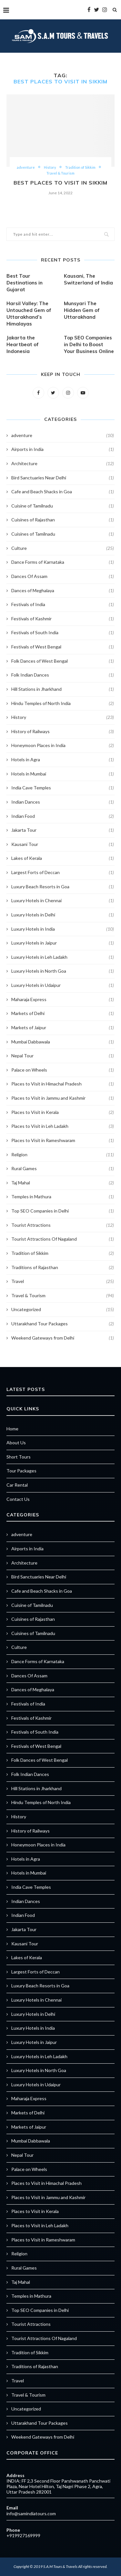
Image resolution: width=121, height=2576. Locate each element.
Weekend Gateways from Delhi (62, 1338)
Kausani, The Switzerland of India (88, 279)
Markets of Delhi (62, 1013)
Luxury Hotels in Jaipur (62, 943)
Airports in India (62, 449)
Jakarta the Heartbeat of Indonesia (22, 344)
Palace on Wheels (62, 1070)
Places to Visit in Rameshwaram (62, 1140)
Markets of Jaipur (62, 1027)
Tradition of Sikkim (80, 167)
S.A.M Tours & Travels (60, 2566)
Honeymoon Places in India (62, 745)
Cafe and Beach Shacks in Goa (62, 491)
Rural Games (62, 1168)
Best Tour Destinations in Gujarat (24, 283)
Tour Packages (21, 1470)
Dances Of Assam (62, 576)
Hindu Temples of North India (62, 703)
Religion (62, 1154)
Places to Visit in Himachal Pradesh (62, 1084)
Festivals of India (62, 604)
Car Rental (17, 1485)
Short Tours (18, 1456)
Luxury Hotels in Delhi (62, 915)
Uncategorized (62, 1309)
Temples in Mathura (62, 1196)
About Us (16, 1442)
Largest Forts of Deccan (62, 872)
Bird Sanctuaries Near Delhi (62, 478)
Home (12, 1428)
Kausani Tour (62, 844)
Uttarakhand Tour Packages (62, 1323)
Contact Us (18, 1499)
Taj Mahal (62, 1183)
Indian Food (62, 816)
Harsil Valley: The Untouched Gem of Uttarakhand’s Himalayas (28, 313)
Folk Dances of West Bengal (62, 661)
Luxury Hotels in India (62, 929)
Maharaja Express (62, 999)
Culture (62, 548)
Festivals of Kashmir (62, 618)
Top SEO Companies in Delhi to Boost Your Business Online (89, 344)
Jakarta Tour (62, 830)
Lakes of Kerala (62, 858)
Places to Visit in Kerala (62, 1112)
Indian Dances (62, 802)
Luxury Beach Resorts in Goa (62, 886)
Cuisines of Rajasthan (62, 520)
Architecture (62, 463)
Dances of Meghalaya (62, 590)
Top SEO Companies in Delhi (62, 1211)
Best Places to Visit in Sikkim (60, 182)
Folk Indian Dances (62, 675)
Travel (62, 1281)
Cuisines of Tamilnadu (62, 534)
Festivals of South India (62, 632)
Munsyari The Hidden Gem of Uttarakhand (82, 310)
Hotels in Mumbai (62, 774)
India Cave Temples (62, 788)
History (50, 167)
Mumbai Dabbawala (62, 1042)
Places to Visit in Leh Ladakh (62, 1126)
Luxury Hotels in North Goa (62, 971)
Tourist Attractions (62, 1225)
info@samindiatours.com (31, 2513)
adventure (26, 167)
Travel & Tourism (60, 173)
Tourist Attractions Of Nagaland (62, 1239)
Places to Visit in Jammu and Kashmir (62, 1098)
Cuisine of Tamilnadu (62, 506)
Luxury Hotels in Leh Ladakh (62, 957)
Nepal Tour (62, 1056)
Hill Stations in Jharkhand (62, 689)
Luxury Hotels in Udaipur (62, 985)
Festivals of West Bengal (62, 647)
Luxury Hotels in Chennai (62, 900)
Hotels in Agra (62, 759)
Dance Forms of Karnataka (62, 562)
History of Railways (62, 731)
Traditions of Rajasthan (62, 1267)
